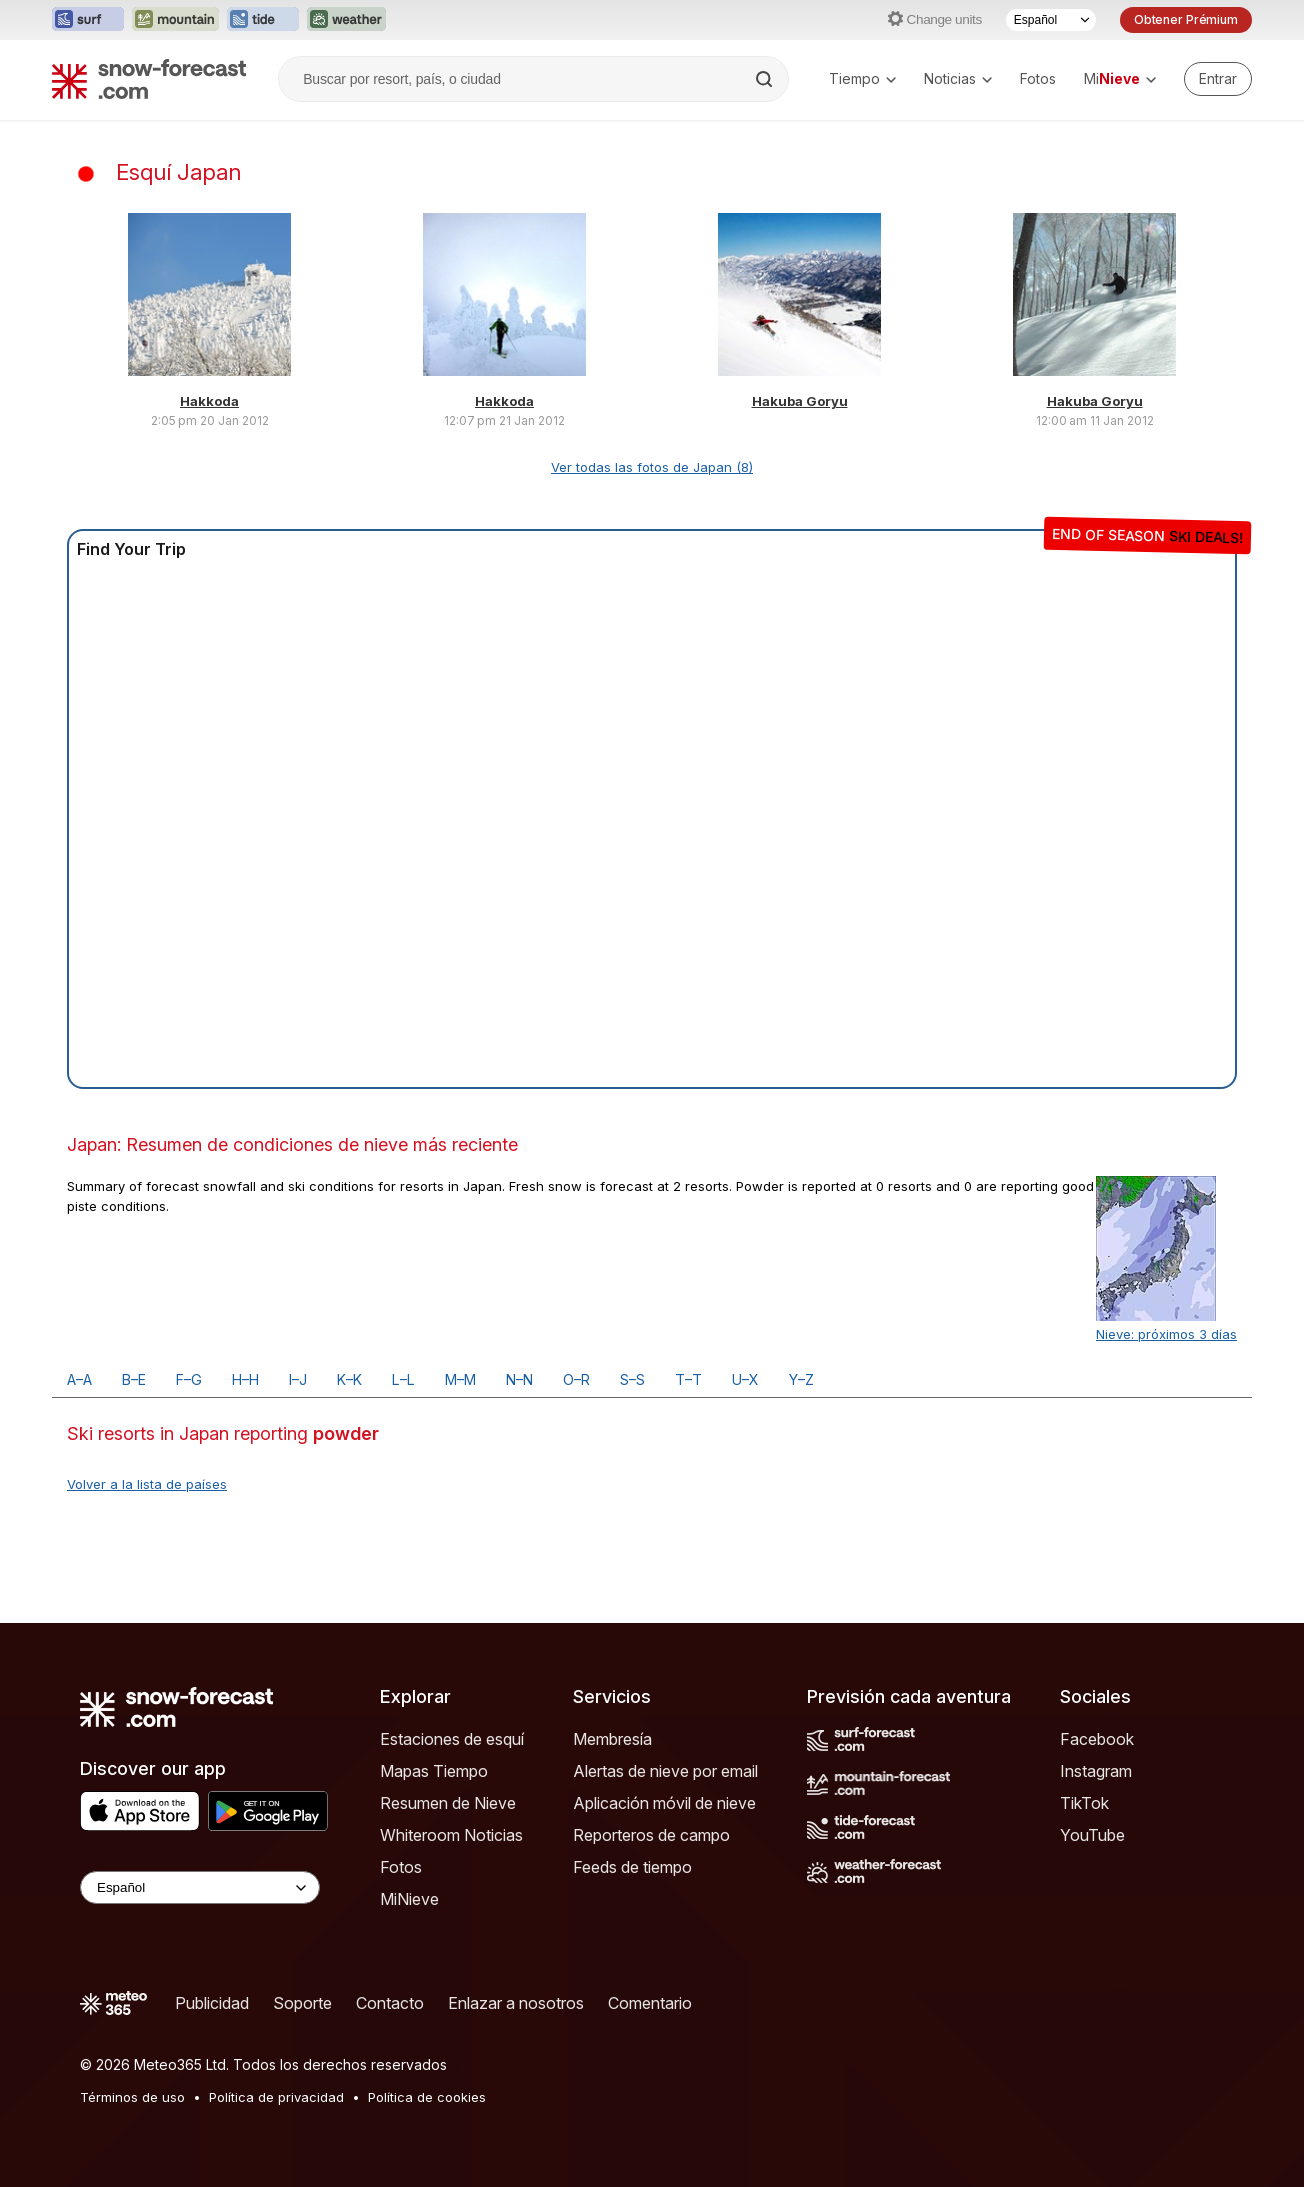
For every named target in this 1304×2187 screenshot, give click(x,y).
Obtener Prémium (1186, 19)
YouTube (1092, 1835)
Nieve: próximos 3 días (1166, 1334)
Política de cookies (427, 2097)
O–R (576, 1379)
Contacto (390, 2003)
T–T (688, 1379)
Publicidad (212, 2003)
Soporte (302, 2003)
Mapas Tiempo (434, 1771)
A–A (79, 1379)
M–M (460, 1379)
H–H (245, 1379)
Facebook (1097, 1739)
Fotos (1038, 78)
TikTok (1084, 1803)
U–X (745, 1379)
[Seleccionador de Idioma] (1051, 20)
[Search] (766, 79)
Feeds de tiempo (632, 1867)
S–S (632, 1379)
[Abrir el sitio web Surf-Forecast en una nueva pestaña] (88, 20)
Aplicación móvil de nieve (664, 1803)
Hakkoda (209, 401)
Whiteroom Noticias (451, 1835)
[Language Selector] (200, 1887)
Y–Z (801, 1379)
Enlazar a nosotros (516, 2003)
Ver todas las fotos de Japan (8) (652, 467)
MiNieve (409, 1899)
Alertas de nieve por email (665, 1771)
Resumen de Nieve (448, 1803)
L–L (403, 1379)
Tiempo (862, 78)
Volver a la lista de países (147, 1484)
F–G (189, 1379)
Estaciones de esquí (452, 1739)
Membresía (612, 1739)
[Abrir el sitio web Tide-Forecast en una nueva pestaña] (263, 20)
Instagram (1096, 1771)
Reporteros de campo (651, 1835)
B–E (134, 1379)
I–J (298, 1379)
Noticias (958, 78)
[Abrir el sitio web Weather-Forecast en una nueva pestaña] (346, 20)
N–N (519, 1379)
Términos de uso (132, 2097)
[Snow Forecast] (149, 79)
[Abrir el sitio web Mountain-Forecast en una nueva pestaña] (175, 20)
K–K (349, 1379)
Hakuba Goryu (800, 401)
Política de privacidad (276, 2097)
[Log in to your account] (1218, 79)
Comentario (650, 2003)
